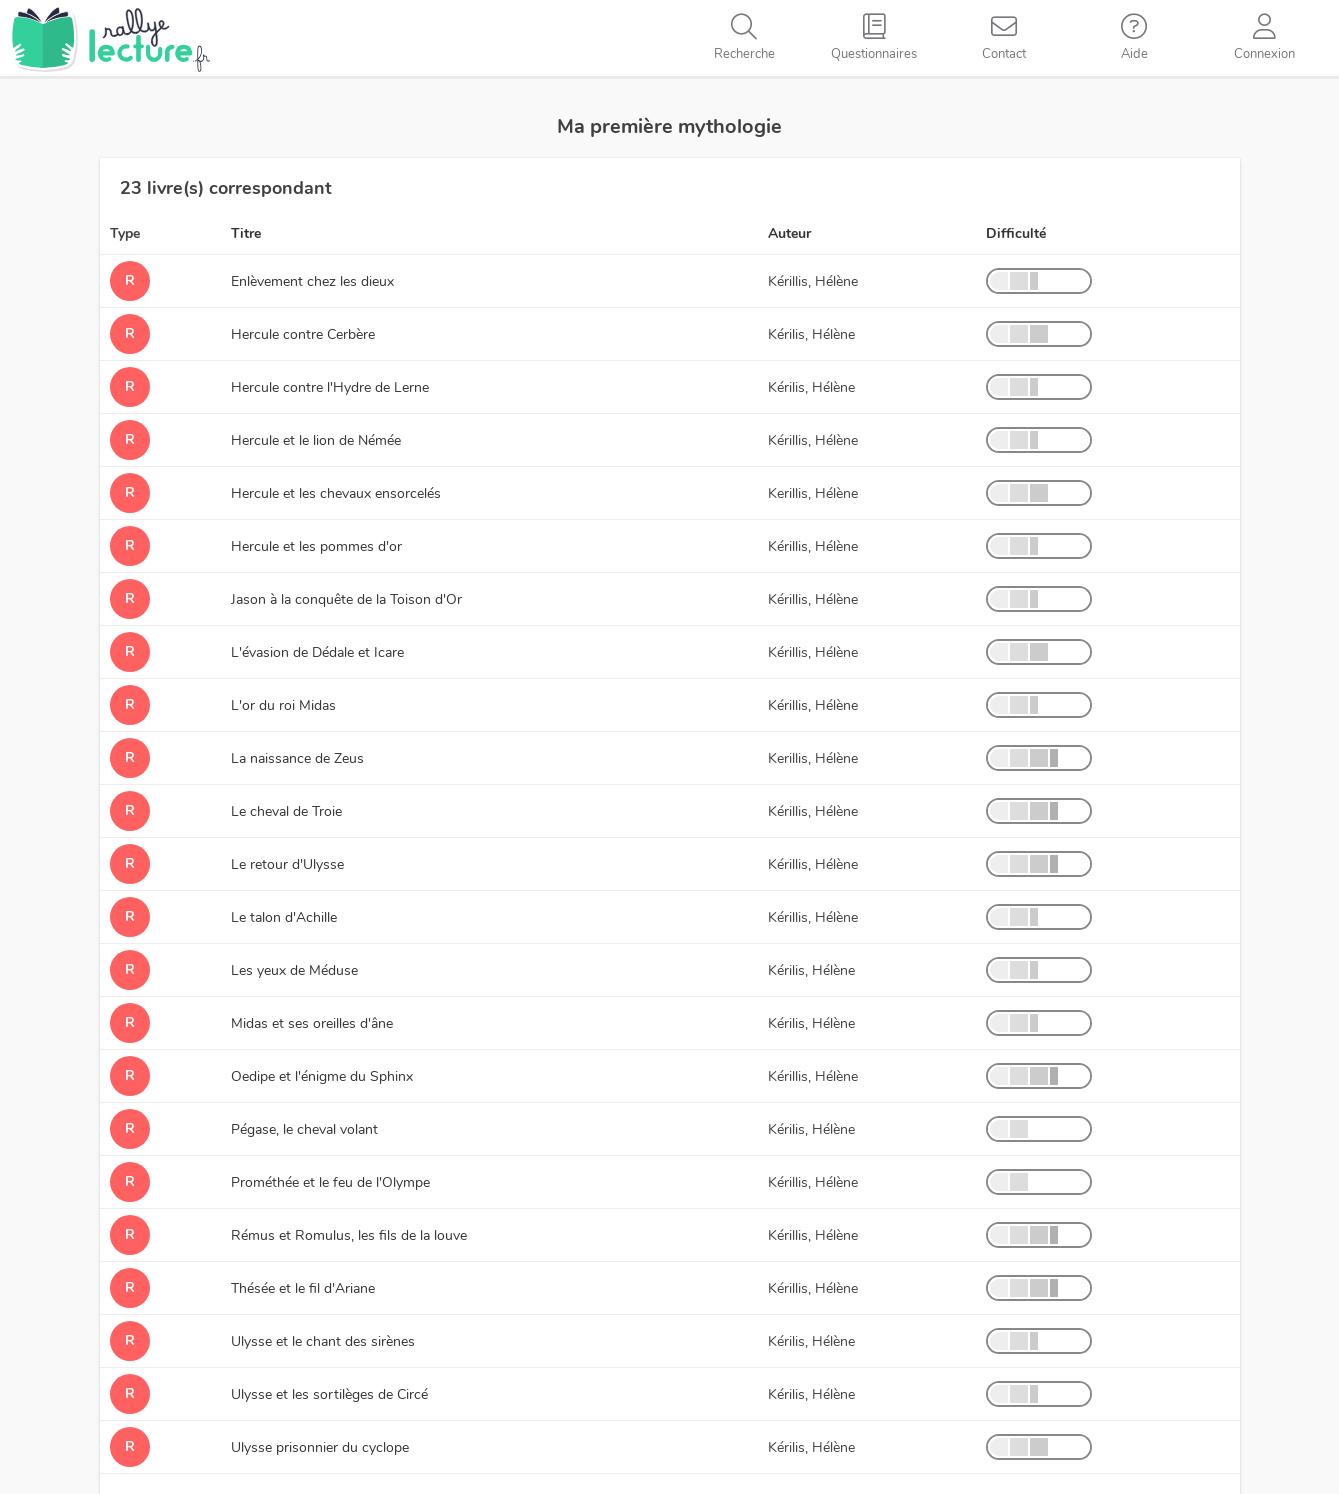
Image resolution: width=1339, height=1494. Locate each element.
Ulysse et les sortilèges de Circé (329, 1394)
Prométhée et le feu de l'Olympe (330, 1182)
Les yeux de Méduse (294, 970)
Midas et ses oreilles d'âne (312, 1023)
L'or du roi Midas (283, 705)
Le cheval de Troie (286, 811)
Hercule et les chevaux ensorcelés (336, 493)
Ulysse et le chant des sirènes (323, 1341)
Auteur (789, 233)
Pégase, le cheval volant (304, 1129)
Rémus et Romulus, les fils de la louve (349, 1235)
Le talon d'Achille (284, 917)
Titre (246, 233)
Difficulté (1016, 233)
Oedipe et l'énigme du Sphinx (322, 1076)
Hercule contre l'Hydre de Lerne (330, 387)
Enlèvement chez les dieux (312, 281)
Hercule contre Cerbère (303, 334)
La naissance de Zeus (297, 758)
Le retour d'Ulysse (287, 864)
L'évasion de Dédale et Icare (317, 652)
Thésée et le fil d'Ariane (303, 1288)
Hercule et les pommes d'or (316, 546)
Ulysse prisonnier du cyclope (320, 1447)
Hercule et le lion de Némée (316, 440)
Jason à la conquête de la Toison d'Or (346, 599)
